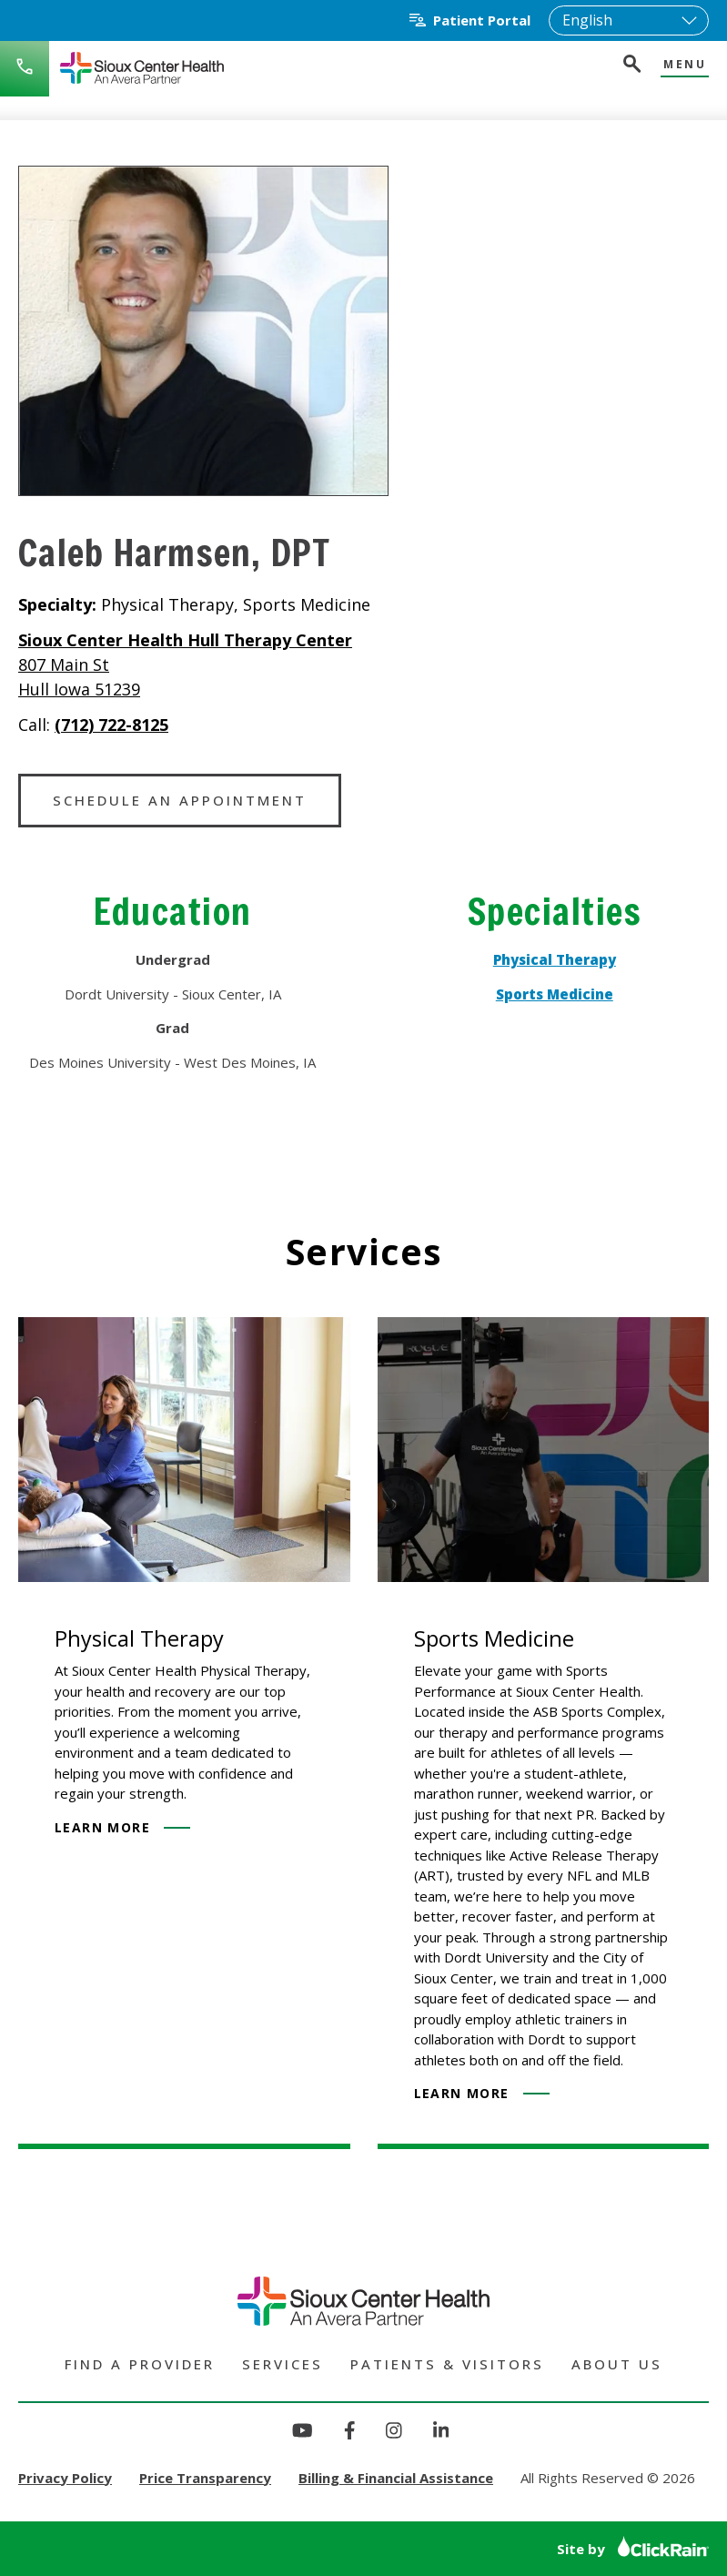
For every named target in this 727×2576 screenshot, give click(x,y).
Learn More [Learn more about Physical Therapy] (122, 1827)
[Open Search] (630, 66)
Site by (633, 2549)
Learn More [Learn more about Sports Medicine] (482, 2093)
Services (282, 2364)
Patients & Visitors (447, 2364)
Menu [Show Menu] (684, 65)
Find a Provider (140, 2364)
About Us (616, 2364)
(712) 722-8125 (111, 724)
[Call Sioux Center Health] (24, 69)
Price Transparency (205, 2478)
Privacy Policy (65, 2478)
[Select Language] (629, 20)
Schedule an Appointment (180, 800)
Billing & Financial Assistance (395, 2478)
